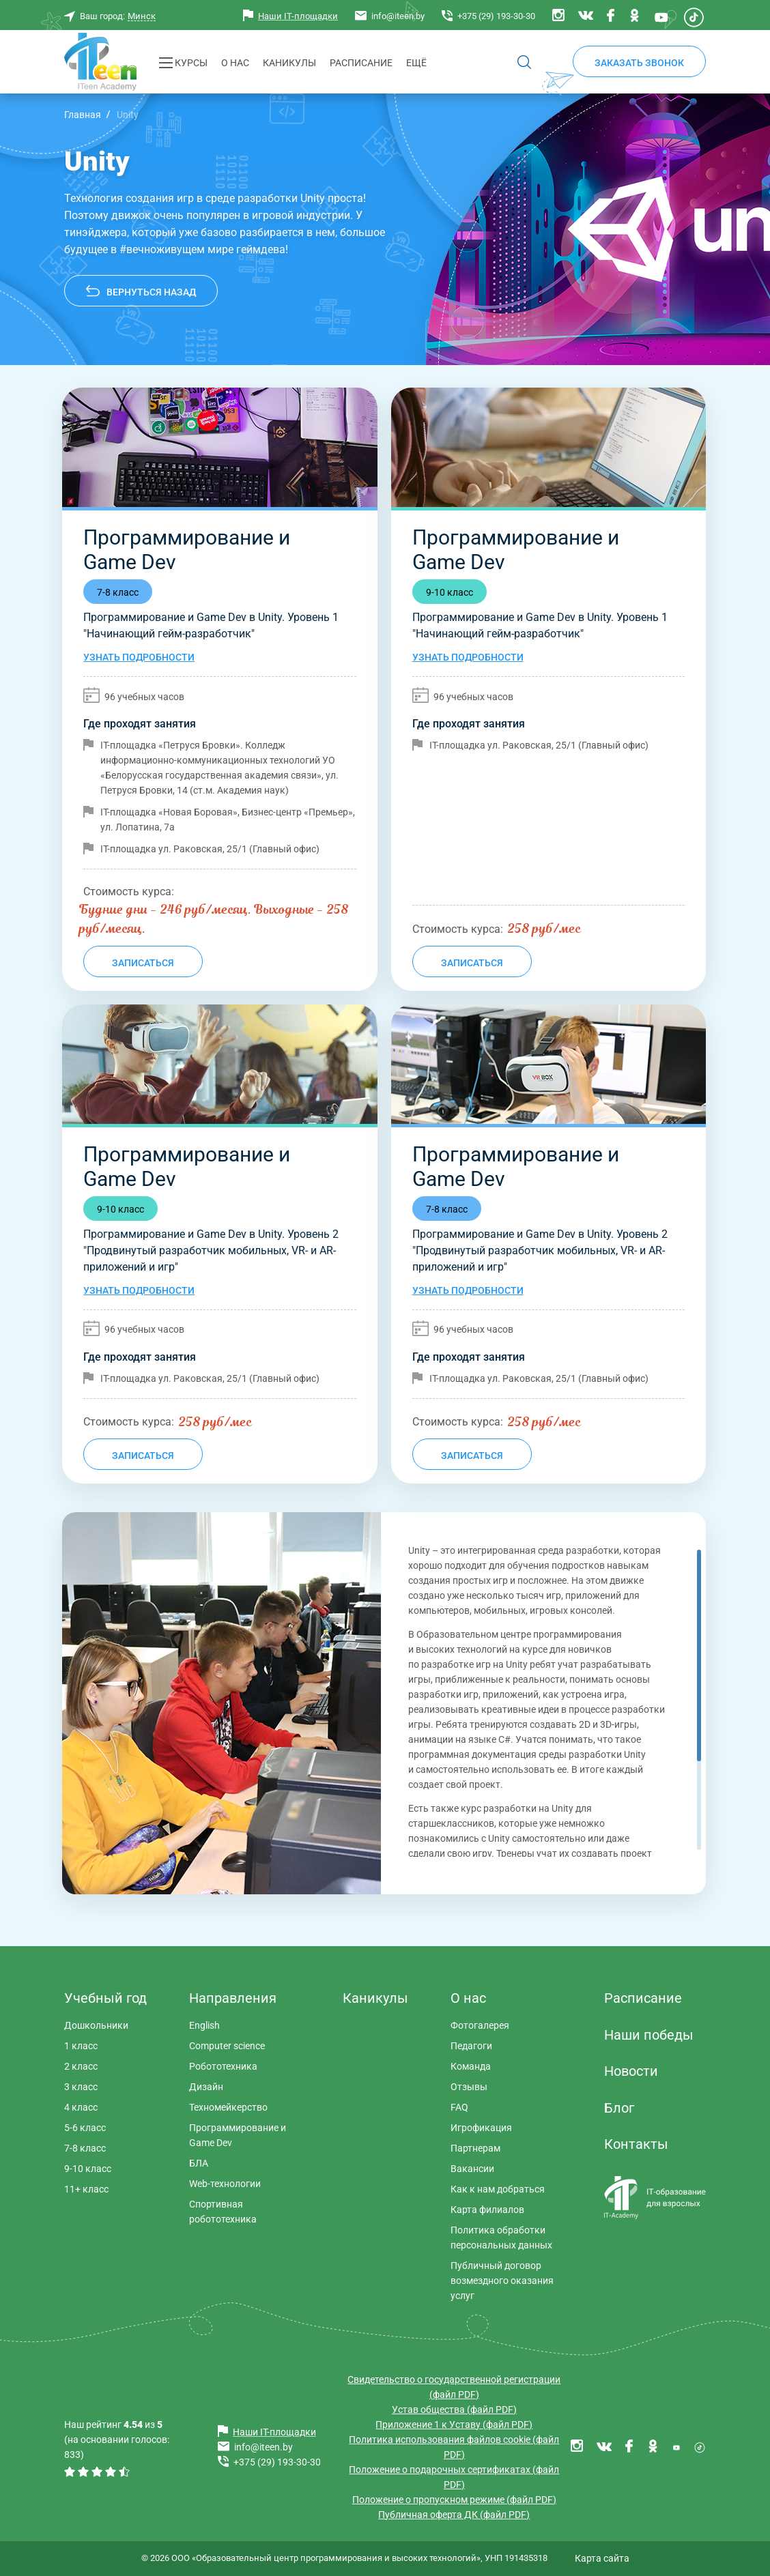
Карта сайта (602, 2558)
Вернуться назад (151, 292)
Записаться (143, 962)
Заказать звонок (639, 62)
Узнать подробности (139, 657)
